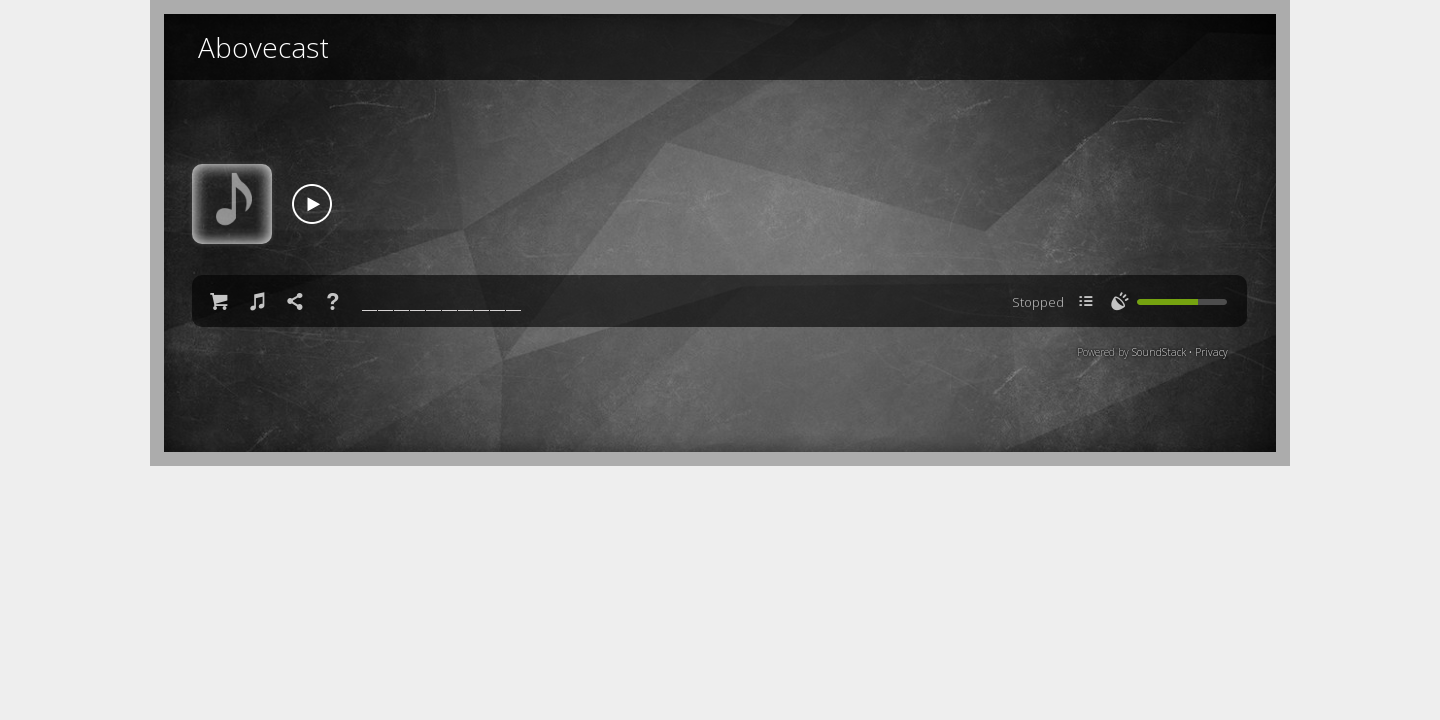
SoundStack (1159, 352)
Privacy (1211, 352)
